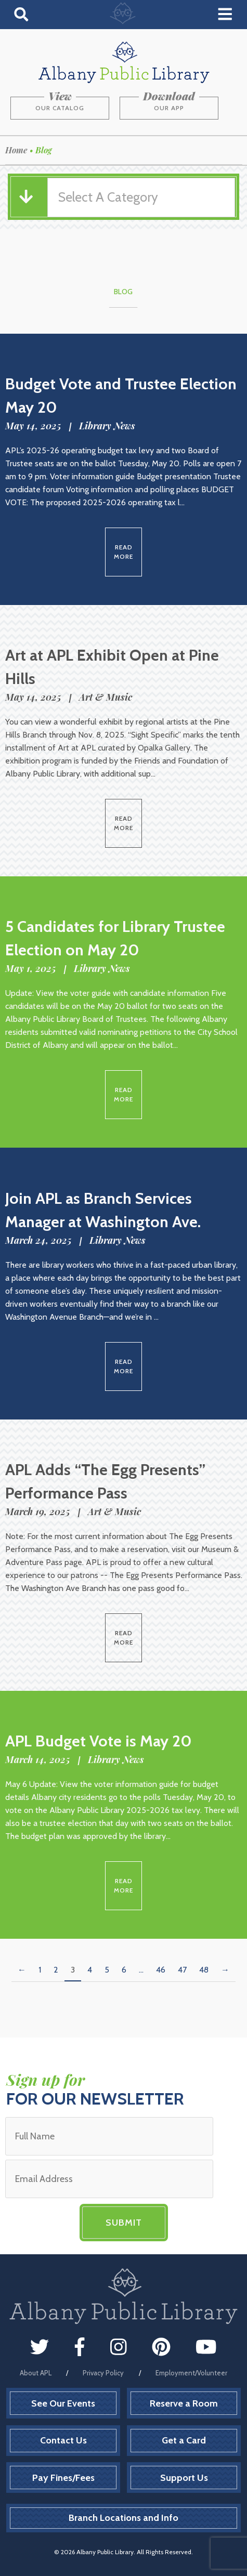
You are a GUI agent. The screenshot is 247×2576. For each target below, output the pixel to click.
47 (182, 1970)
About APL (35, 2373)
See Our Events (63, 2403)
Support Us (184, 2477)
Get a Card (184, 2440)
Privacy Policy (103, 2373)
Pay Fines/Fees (63, 2477)
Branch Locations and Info (123, 2518)
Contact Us (63, 2440)
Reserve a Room (184, 2403)
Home (16, 149)
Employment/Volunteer (191, 2373)
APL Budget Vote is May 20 (98, 1741)
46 (160, 1970)
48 (204, 1970)
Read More (123, 551)
